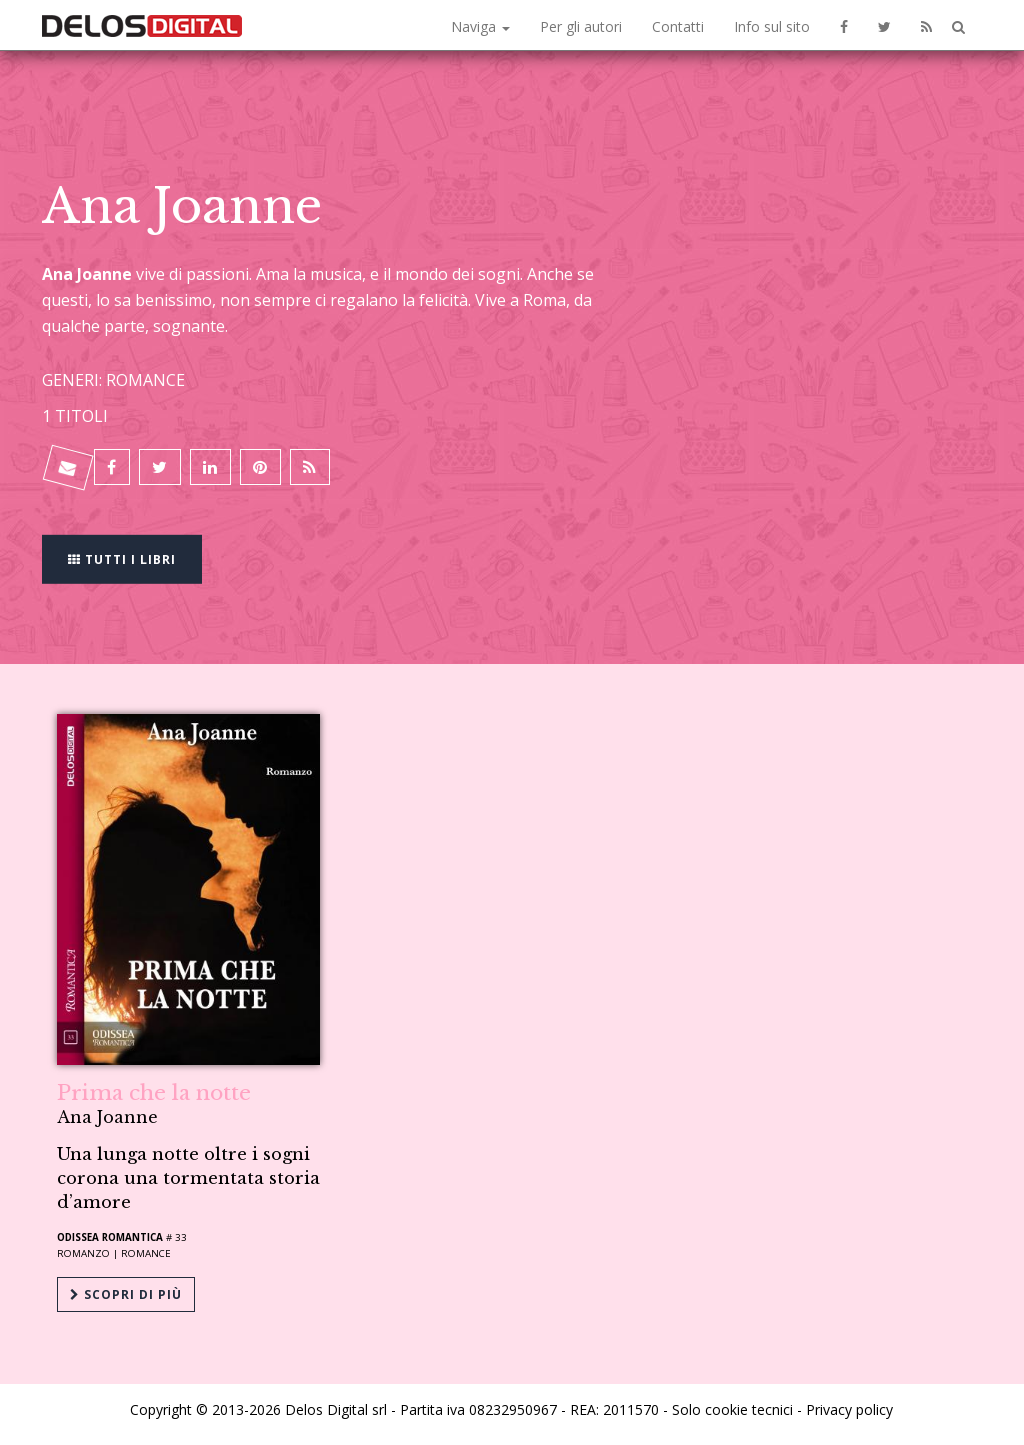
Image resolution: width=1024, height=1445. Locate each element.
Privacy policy (849, 1407)
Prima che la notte (154, 1093)
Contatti (678, 26)
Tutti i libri (122, 557)
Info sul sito (772, 26)
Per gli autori (581, 26)
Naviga (480, 26)
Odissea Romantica (110, 1237)
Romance (146, 1253)
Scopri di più (126, 1294)
